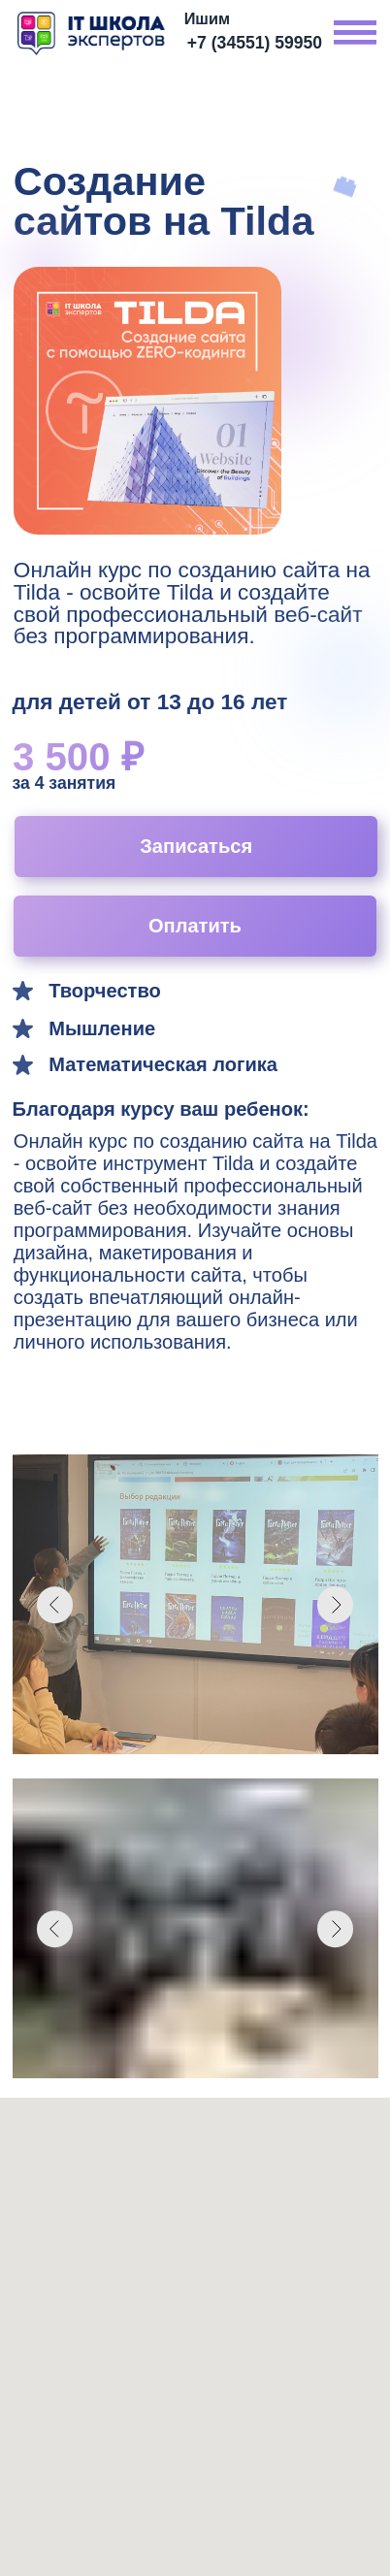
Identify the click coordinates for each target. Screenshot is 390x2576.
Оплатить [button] (195, 925)
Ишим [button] (207, 18)
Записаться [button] (196, 846)
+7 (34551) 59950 (254, 42)
